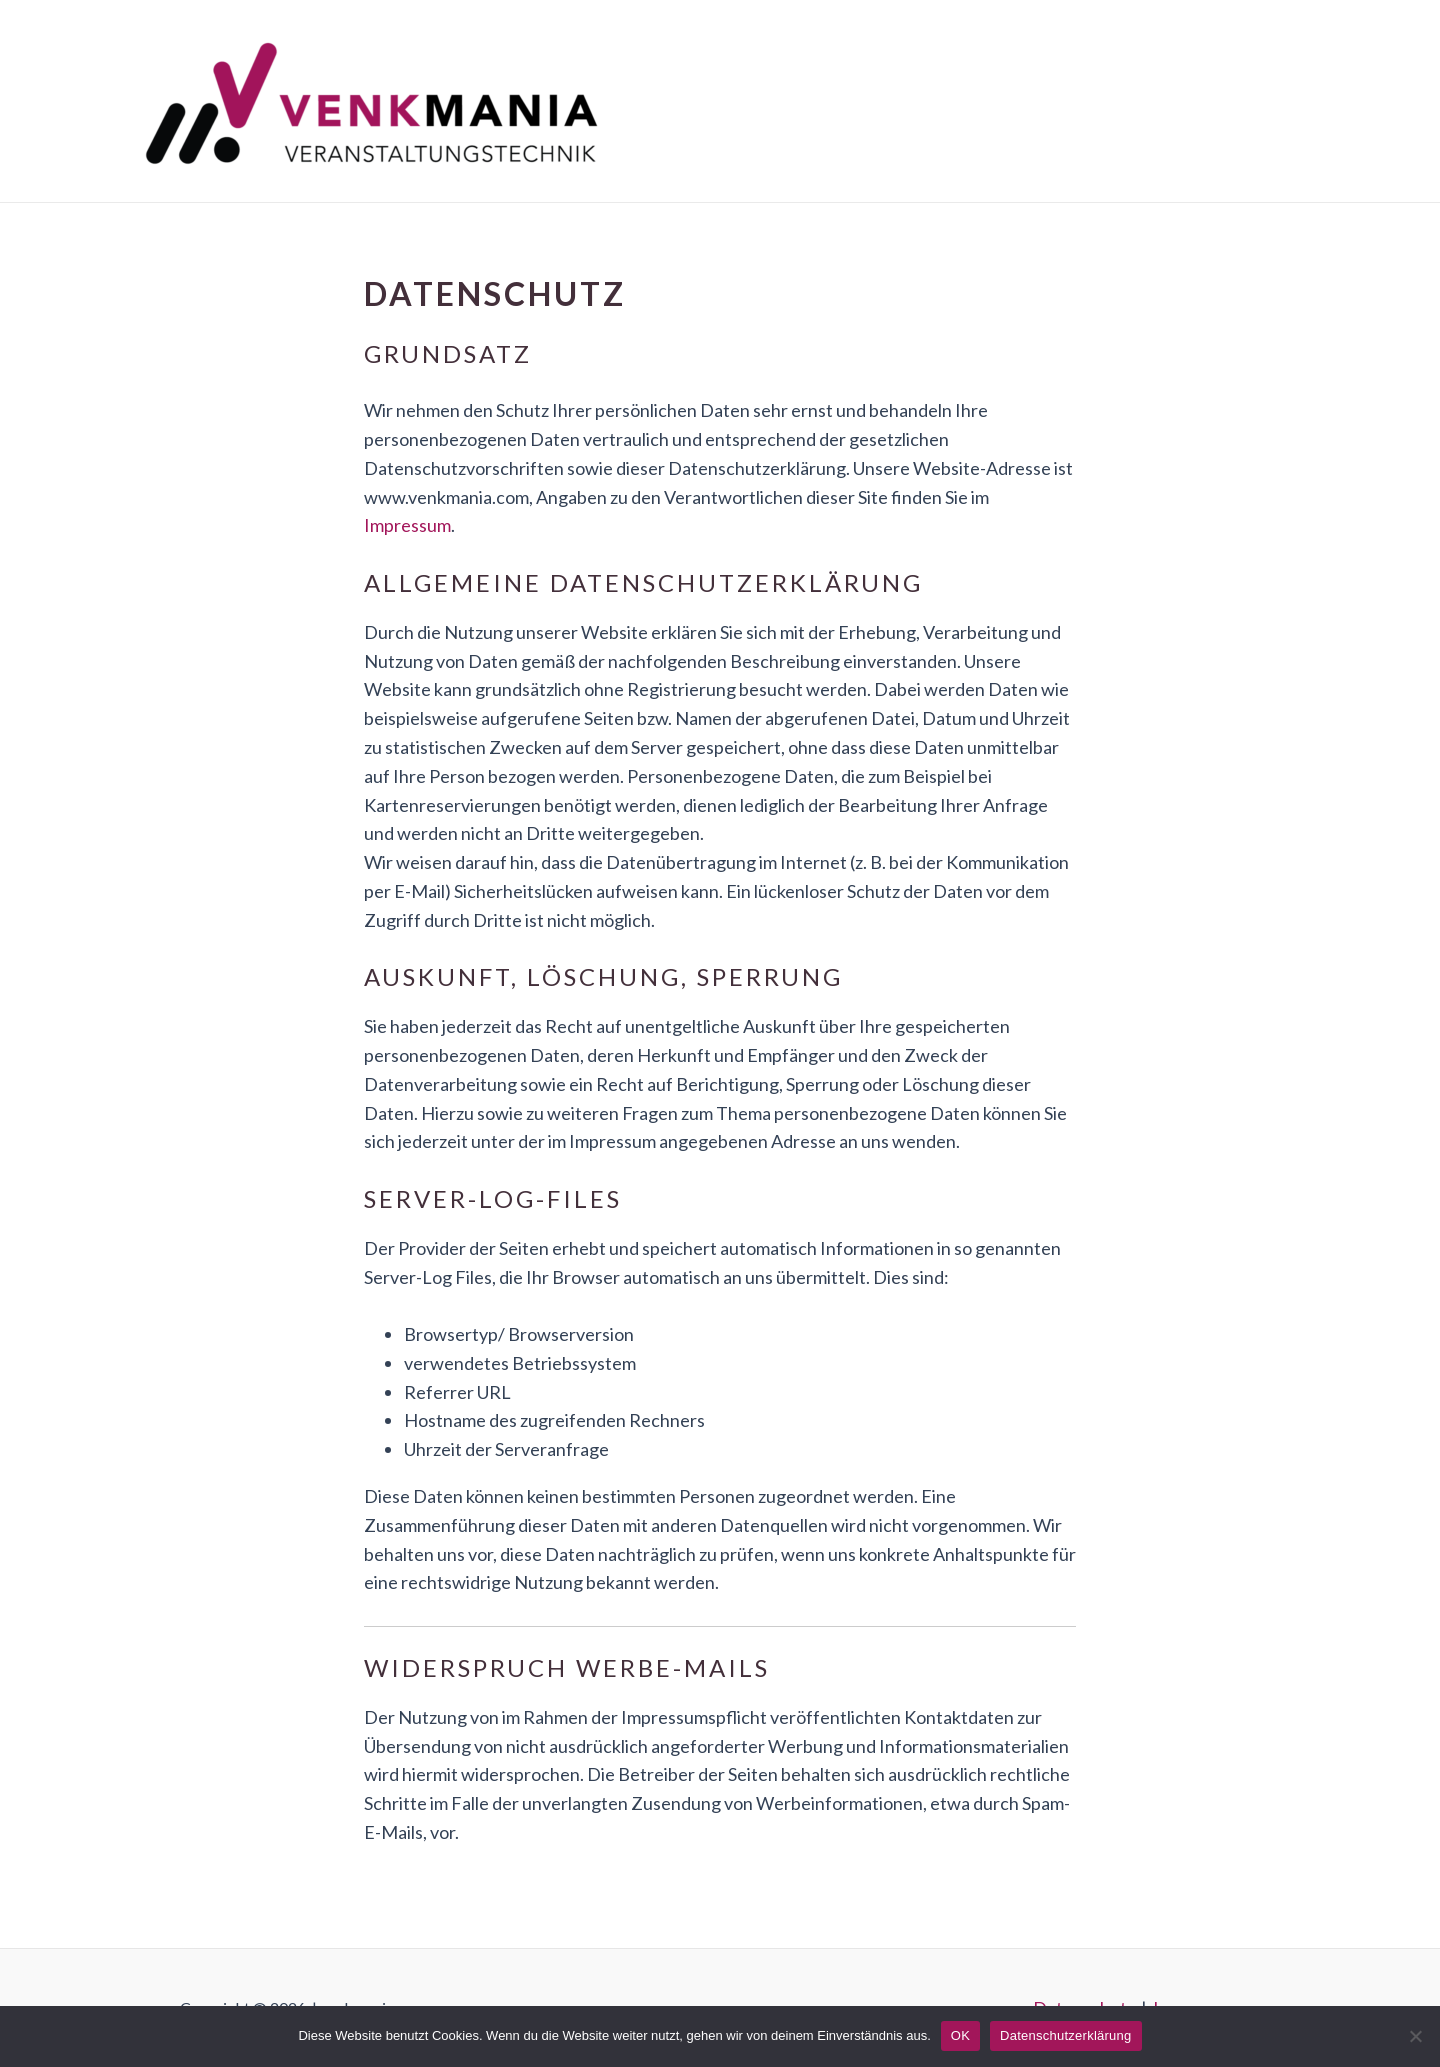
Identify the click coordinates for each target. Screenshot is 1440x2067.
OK (960, 2035)
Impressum (407, 525)
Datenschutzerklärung (1065, 2035)
